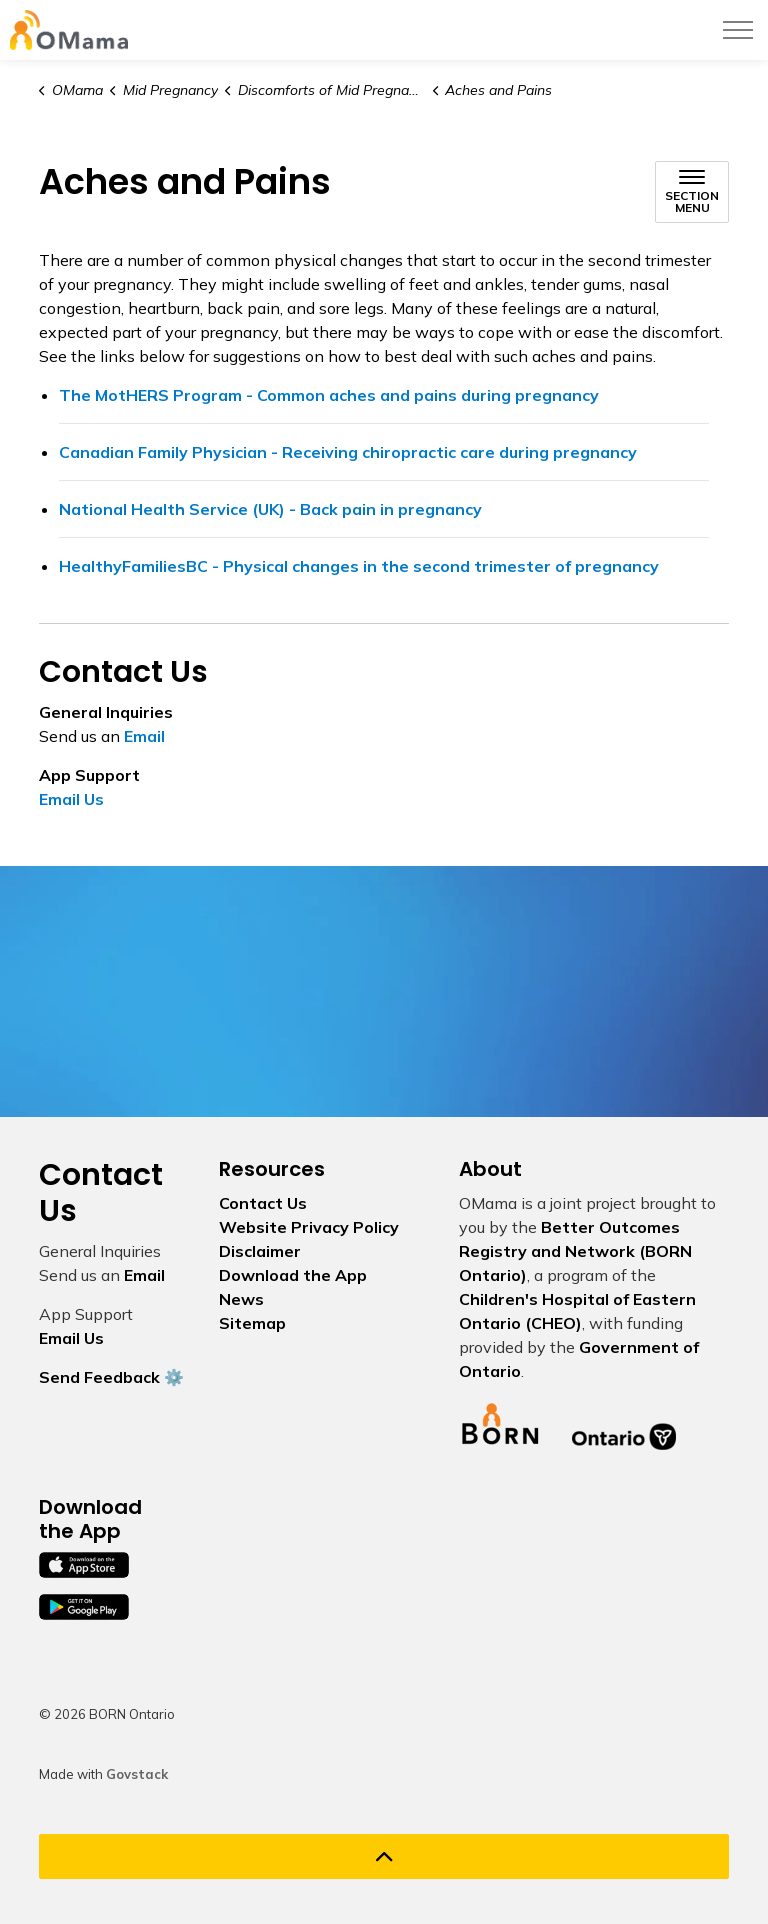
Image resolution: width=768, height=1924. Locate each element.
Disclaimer (260, 1251)
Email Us (71, 799)
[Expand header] (738, 30)
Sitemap (252, 1323)
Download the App (293, 1275)
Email (144, 736)
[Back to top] (384, 1856)
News (241, 1299)
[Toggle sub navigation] (692, 192)
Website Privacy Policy (309, 1227)
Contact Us (263, 1203)
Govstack (137, 1774)
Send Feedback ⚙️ (111, 1377)
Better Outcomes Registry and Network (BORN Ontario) (575, 1251)
